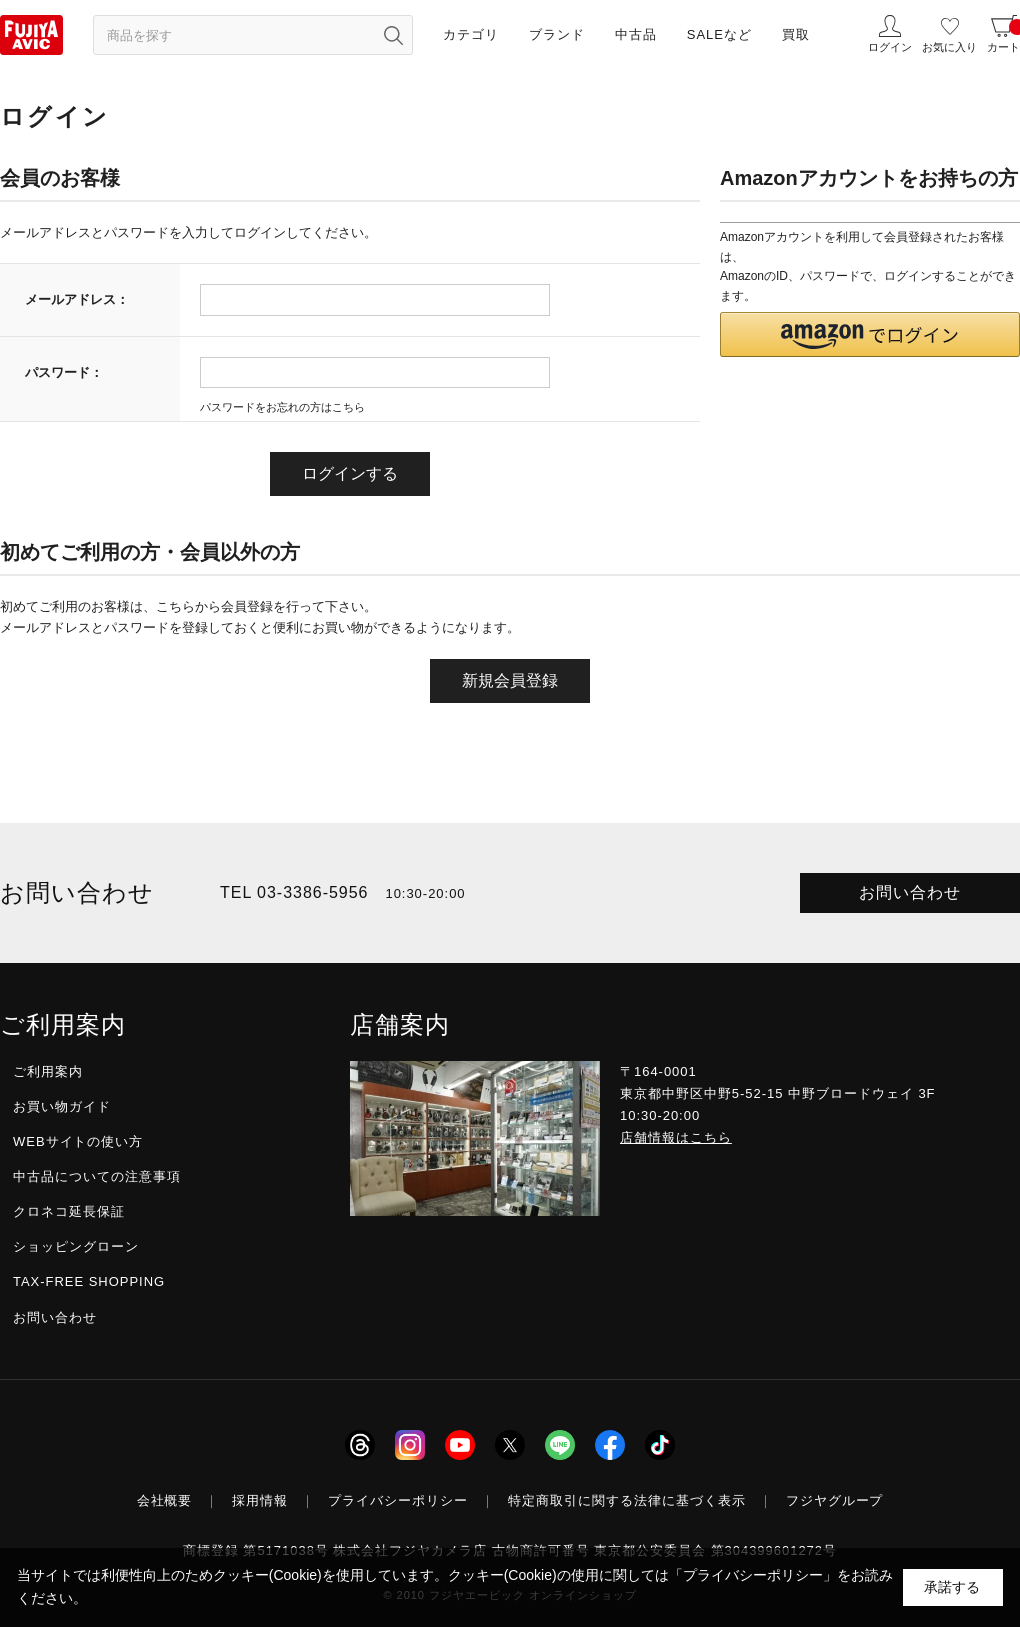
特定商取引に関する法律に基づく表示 (627, 1500)
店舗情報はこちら (676, 1137)
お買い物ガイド (62, 1106)
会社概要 (165, 1500)
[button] (870, 334)
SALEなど (719, 34)
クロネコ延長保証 (69, 1211)
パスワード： (64, 372)
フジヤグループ (835, 1500)
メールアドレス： (77, 299)
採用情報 (260, 1500)
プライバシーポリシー (398, 1500)
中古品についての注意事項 (97, 1176)
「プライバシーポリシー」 (753, 1575)
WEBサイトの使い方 (78, 1141)
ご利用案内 (48, 1071)
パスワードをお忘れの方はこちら (282, 407)
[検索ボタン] (393, 35)
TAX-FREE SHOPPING (89, 1281)
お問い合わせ (910, 892)
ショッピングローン (76, 1246)
